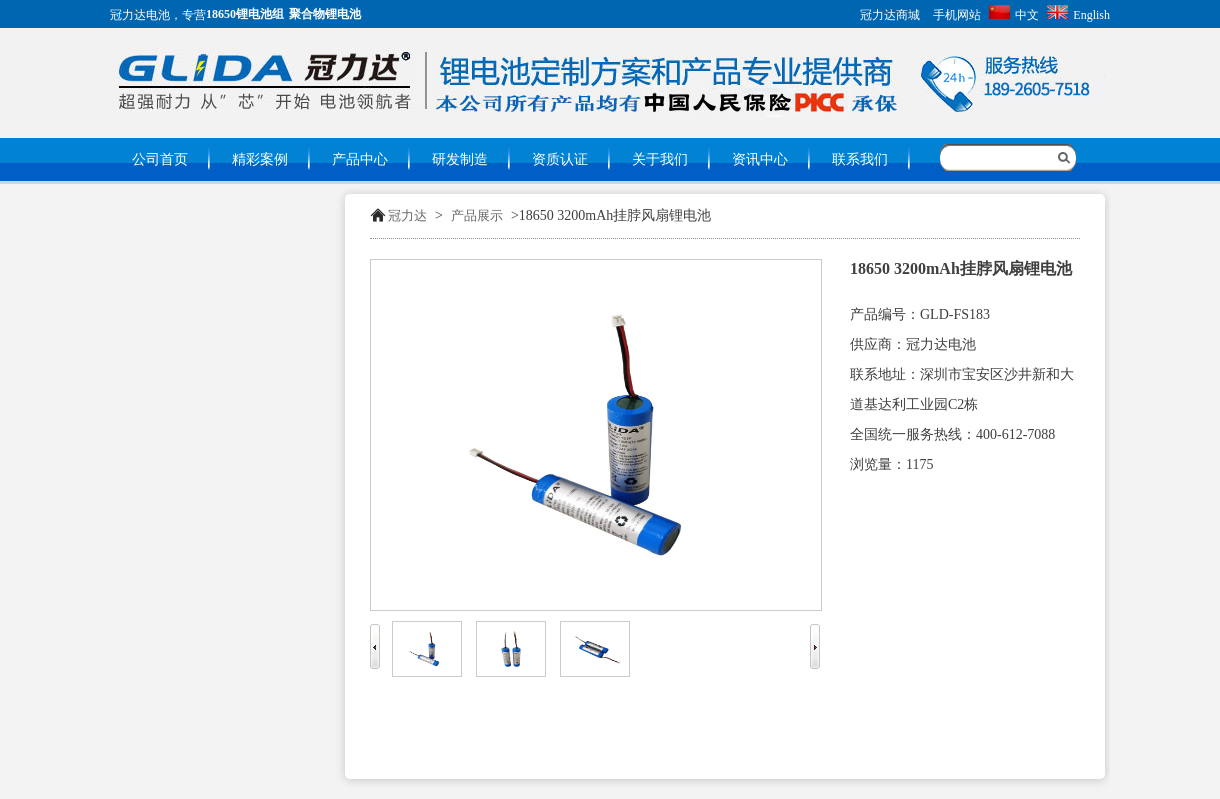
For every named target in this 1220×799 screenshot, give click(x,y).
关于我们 (660, 159)
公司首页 (160, 159)
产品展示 (477, 215)
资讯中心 (760, 159)
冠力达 (407, 215)
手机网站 (957, 15)
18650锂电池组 (245, 14)
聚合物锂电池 (325, 14)
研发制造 (460, 159)
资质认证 (560, 159)
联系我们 (860, 159)
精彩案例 (260, 159)
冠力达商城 (890, 15)
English (1078, 15)
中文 (1014, 15)
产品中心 (360, 159)
